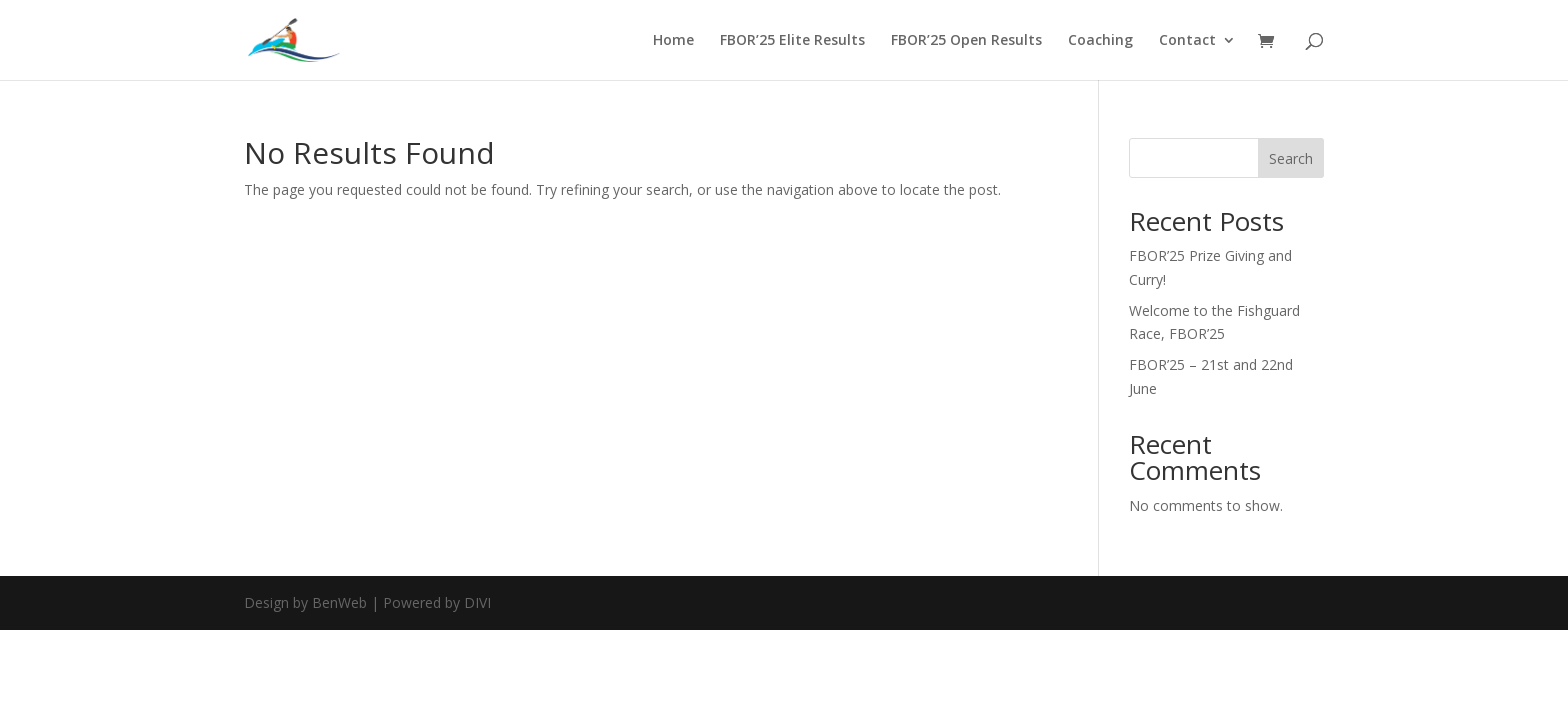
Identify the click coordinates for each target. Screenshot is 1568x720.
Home (673, 41)
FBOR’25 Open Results (966, 41)
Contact (1187, 41)
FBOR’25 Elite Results (792, 41)
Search (1291, 158)
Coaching (1100, 41)
